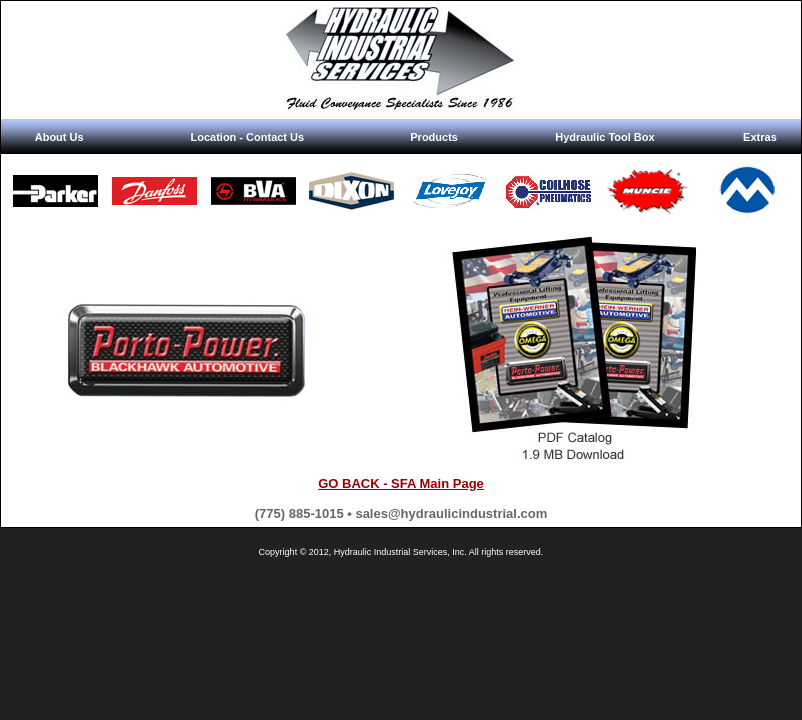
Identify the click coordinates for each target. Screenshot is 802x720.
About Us (59, 137)
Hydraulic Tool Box (604, 137)
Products (434, 137)
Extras (760, 137)
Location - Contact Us (247, 137)
